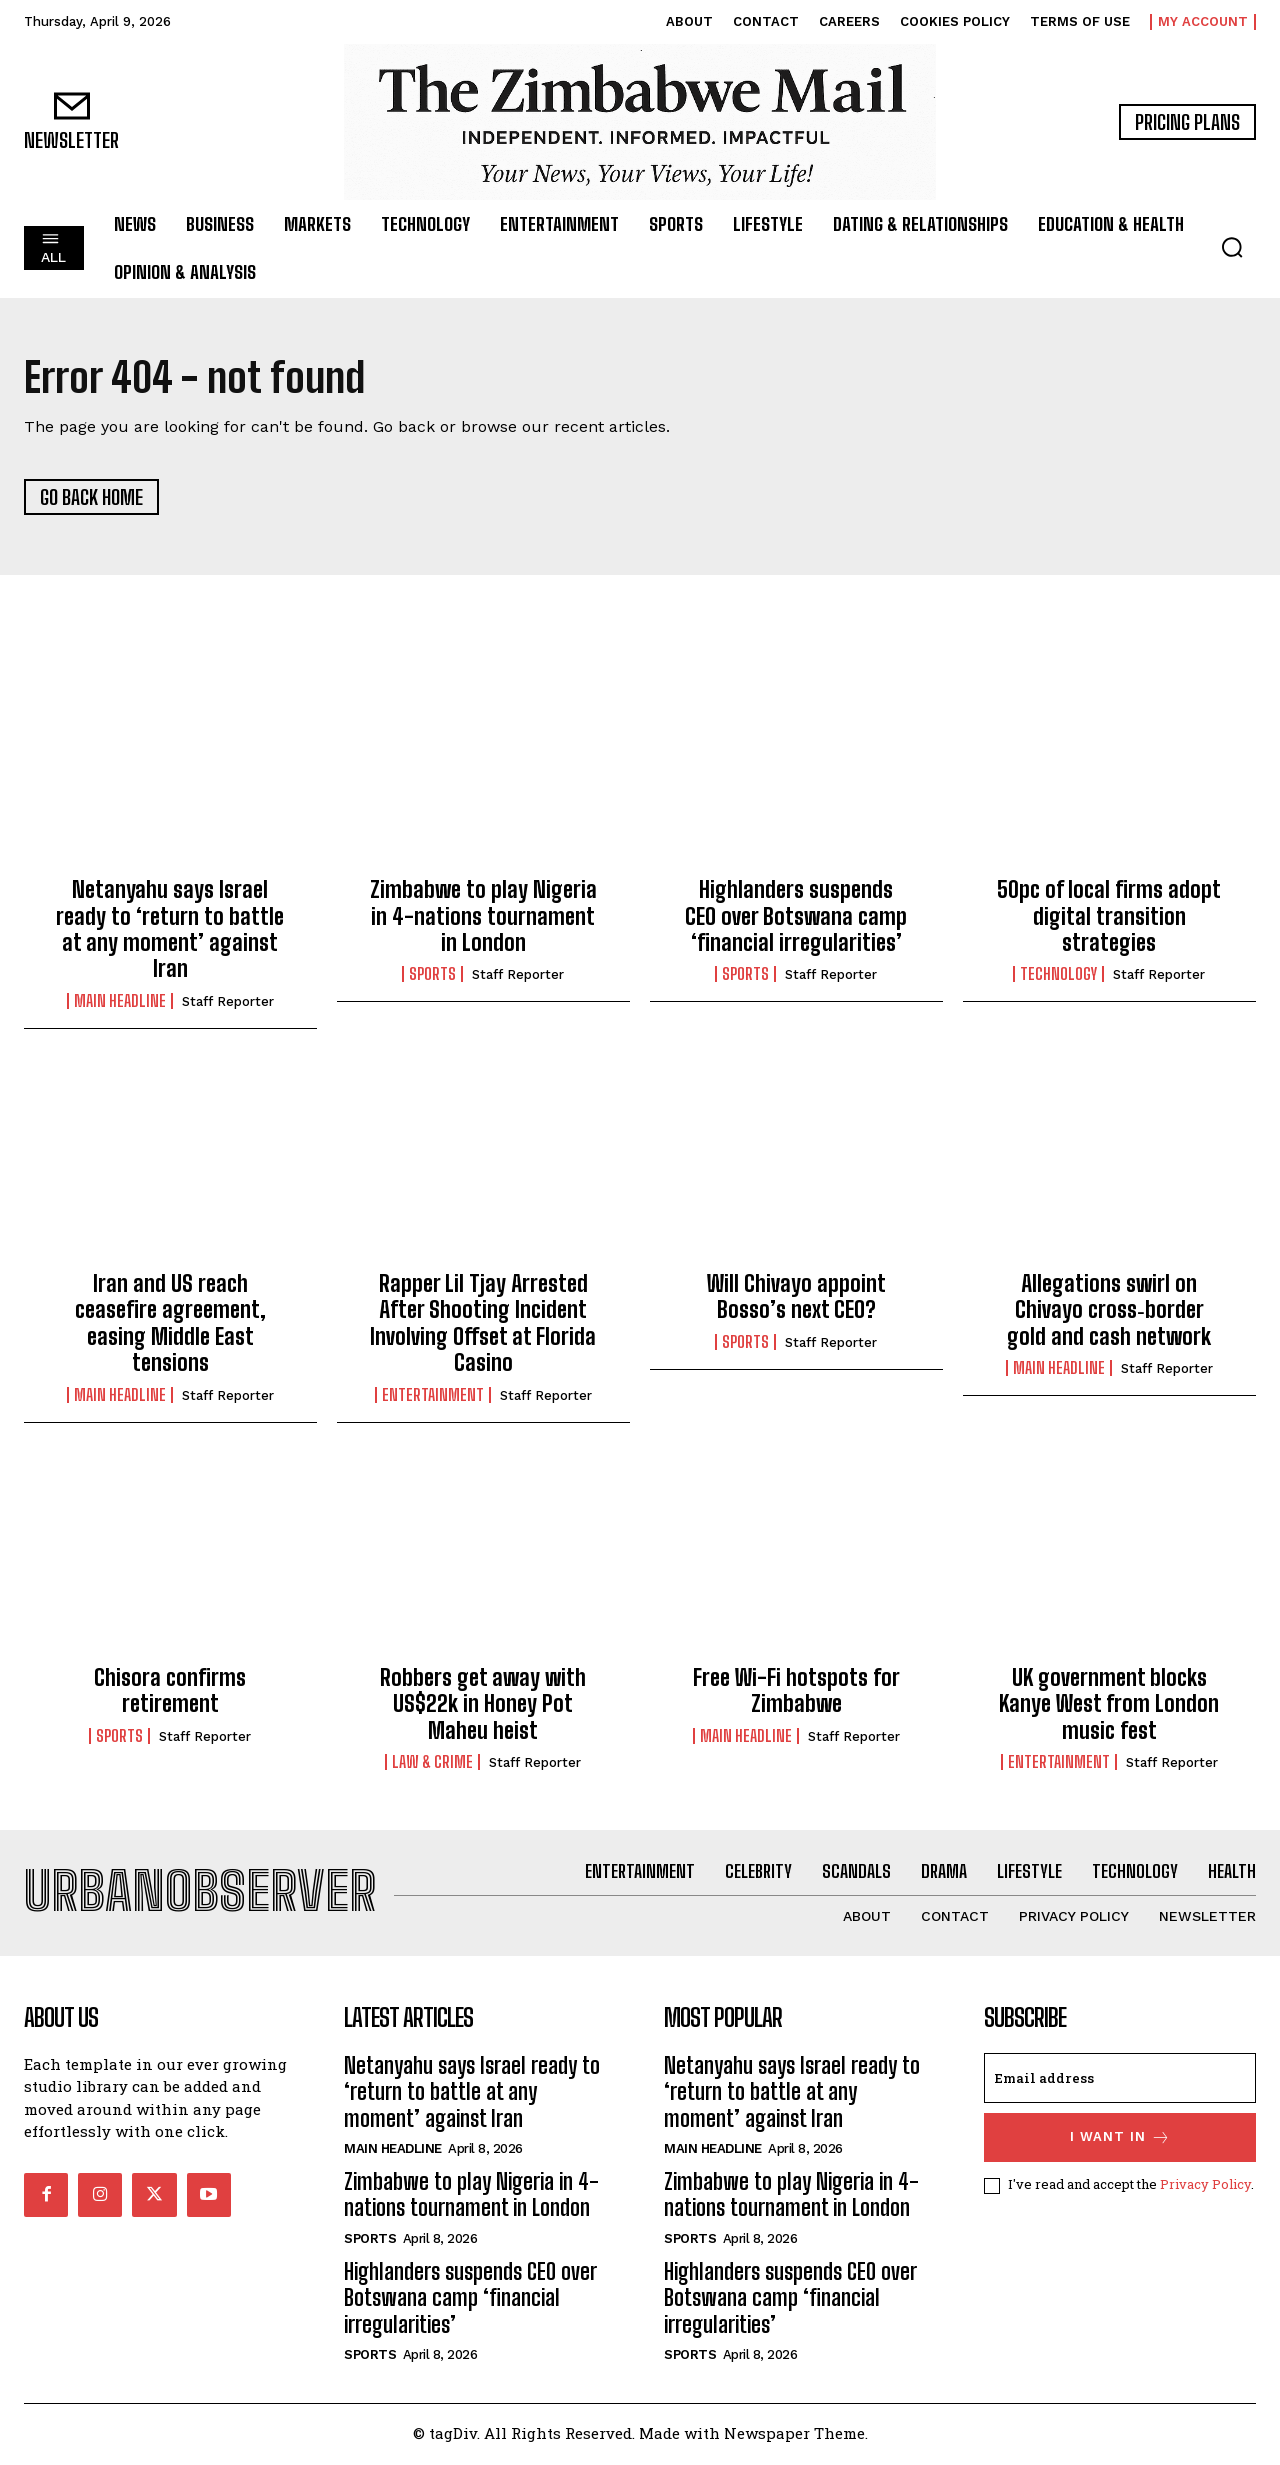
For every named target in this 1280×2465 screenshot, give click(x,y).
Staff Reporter (228, 1002)
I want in (1120, 2140)
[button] (1232, 247)
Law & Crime (432, 1764)
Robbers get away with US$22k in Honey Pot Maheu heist (483, 1705)
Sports (432, 976)
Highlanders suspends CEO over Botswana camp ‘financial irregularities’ (796, 918)
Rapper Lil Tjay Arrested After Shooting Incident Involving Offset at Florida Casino (483, 1324)
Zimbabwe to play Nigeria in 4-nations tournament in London (483, 918)
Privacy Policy (1205, 2187)
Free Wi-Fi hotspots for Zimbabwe (796, 1691)
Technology (1058, 976)
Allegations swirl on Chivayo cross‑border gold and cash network (1109, 1311)
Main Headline (120, 1002)
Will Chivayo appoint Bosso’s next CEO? (796, 1297)
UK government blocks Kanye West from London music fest (1109, 1705)
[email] (1120, 2081)
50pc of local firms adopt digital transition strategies (1109, 918)
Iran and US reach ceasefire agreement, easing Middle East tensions (170, 1324)
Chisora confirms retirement (170, 1691)
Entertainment (433, 1396)
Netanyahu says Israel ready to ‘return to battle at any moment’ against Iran (170, 931)
